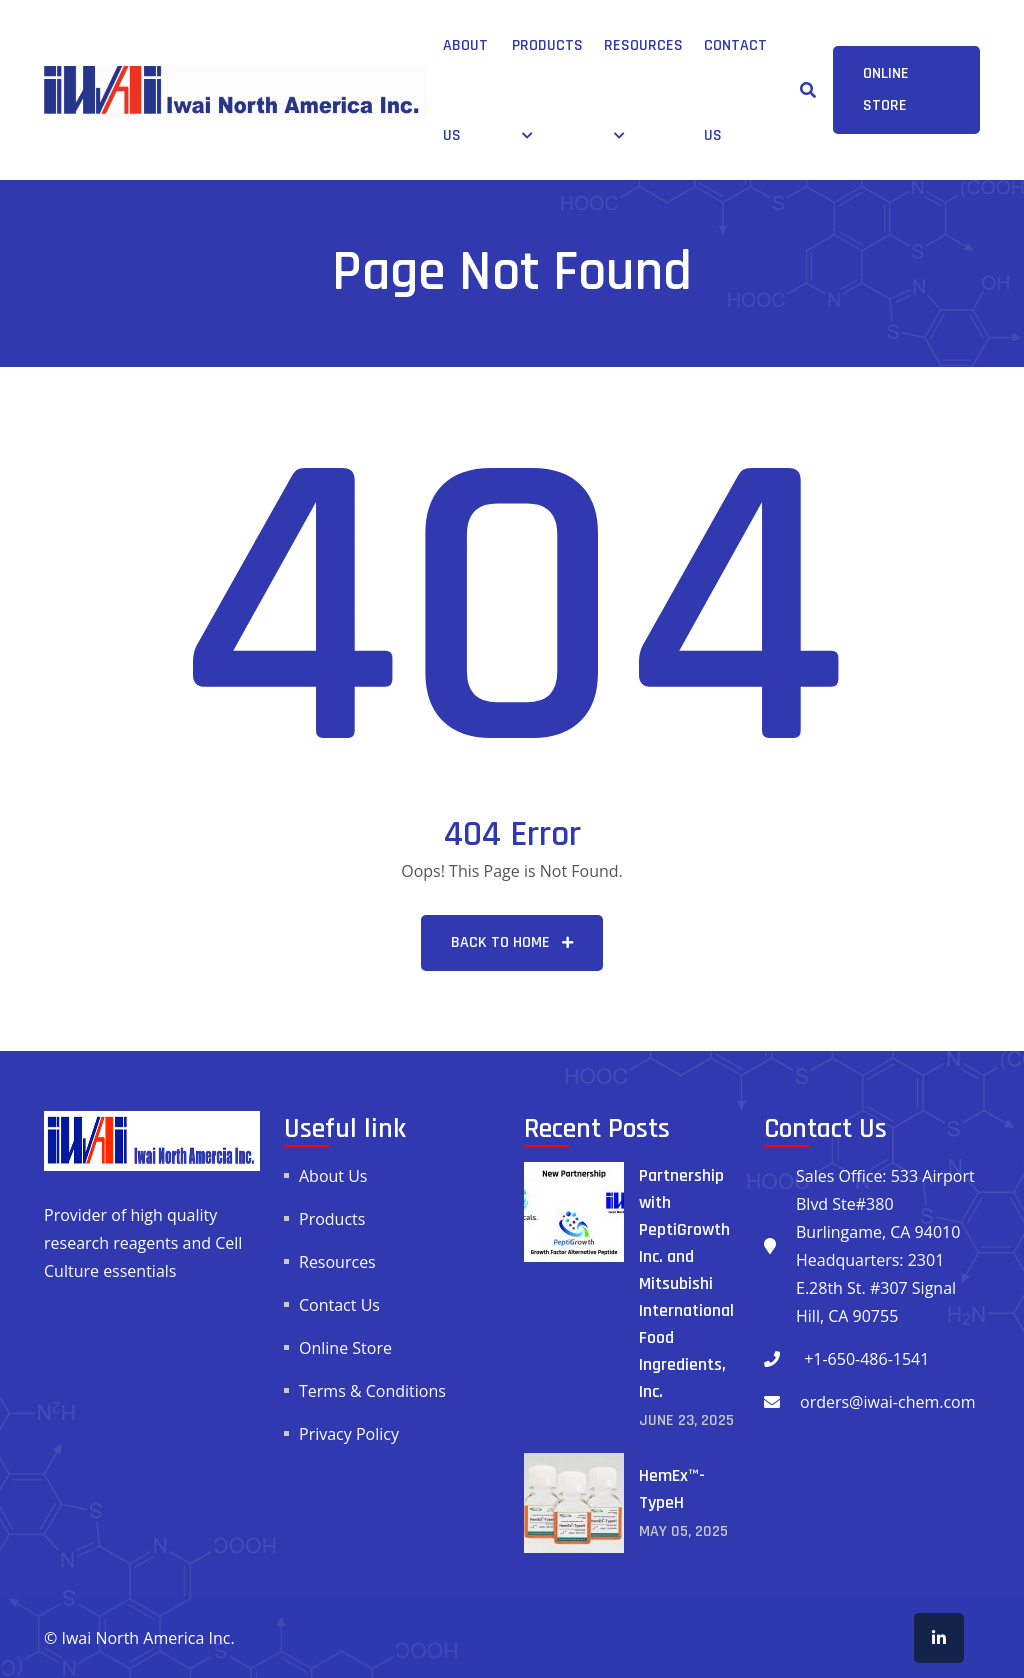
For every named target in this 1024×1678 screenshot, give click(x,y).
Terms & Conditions (372, 1391)
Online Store (345, 1348)
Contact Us (339, 1305)
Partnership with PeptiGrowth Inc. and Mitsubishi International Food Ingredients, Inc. (686, 1283)
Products (547, 45)
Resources (643, 45)
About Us (333, 1176)
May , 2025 (683, 1531)
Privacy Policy (349, 1434)
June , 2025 (686, 1420)
